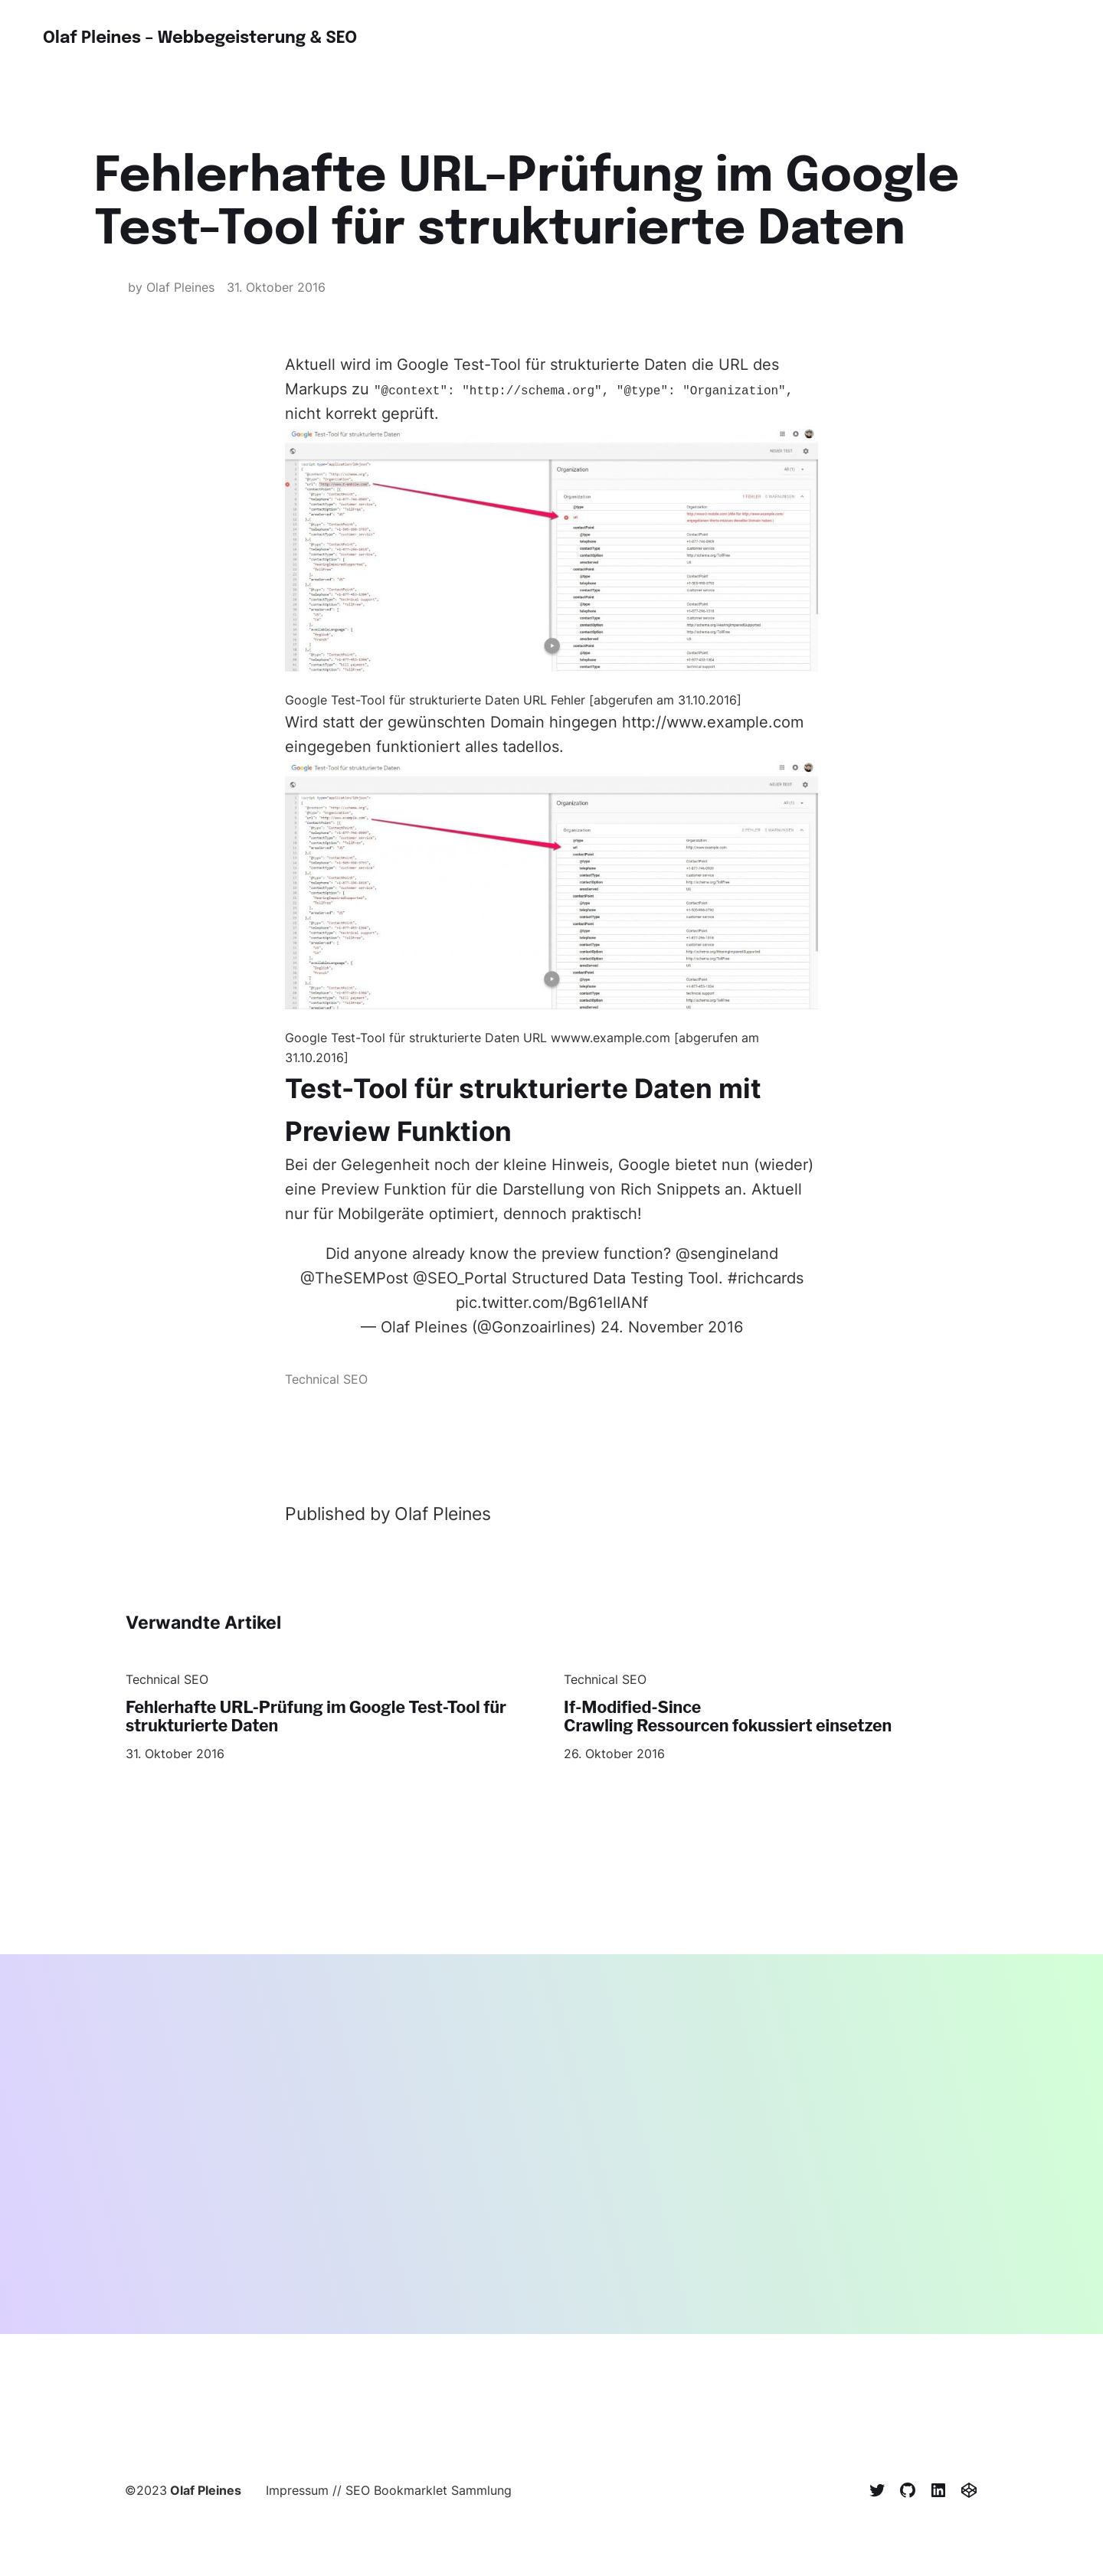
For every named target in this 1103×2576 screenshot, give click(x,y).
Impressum (297, 2492)
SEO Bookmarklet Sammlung (428, 2492)
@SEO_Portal (460, 1278)
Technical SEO (326, 1379)
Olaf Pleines (205, 2492)
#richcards (766, 1278)
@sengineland (727, 1253)
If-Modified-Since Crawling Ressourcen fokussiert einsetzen (741, 1717)
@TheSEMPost (354, 1278)
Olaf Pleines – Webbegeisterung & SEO (213, 38)
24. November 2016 (672, 1327)
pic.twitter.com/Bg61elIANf (552, 1302)
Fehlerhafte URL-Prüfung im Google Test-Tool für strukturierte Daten (332, 1717)
